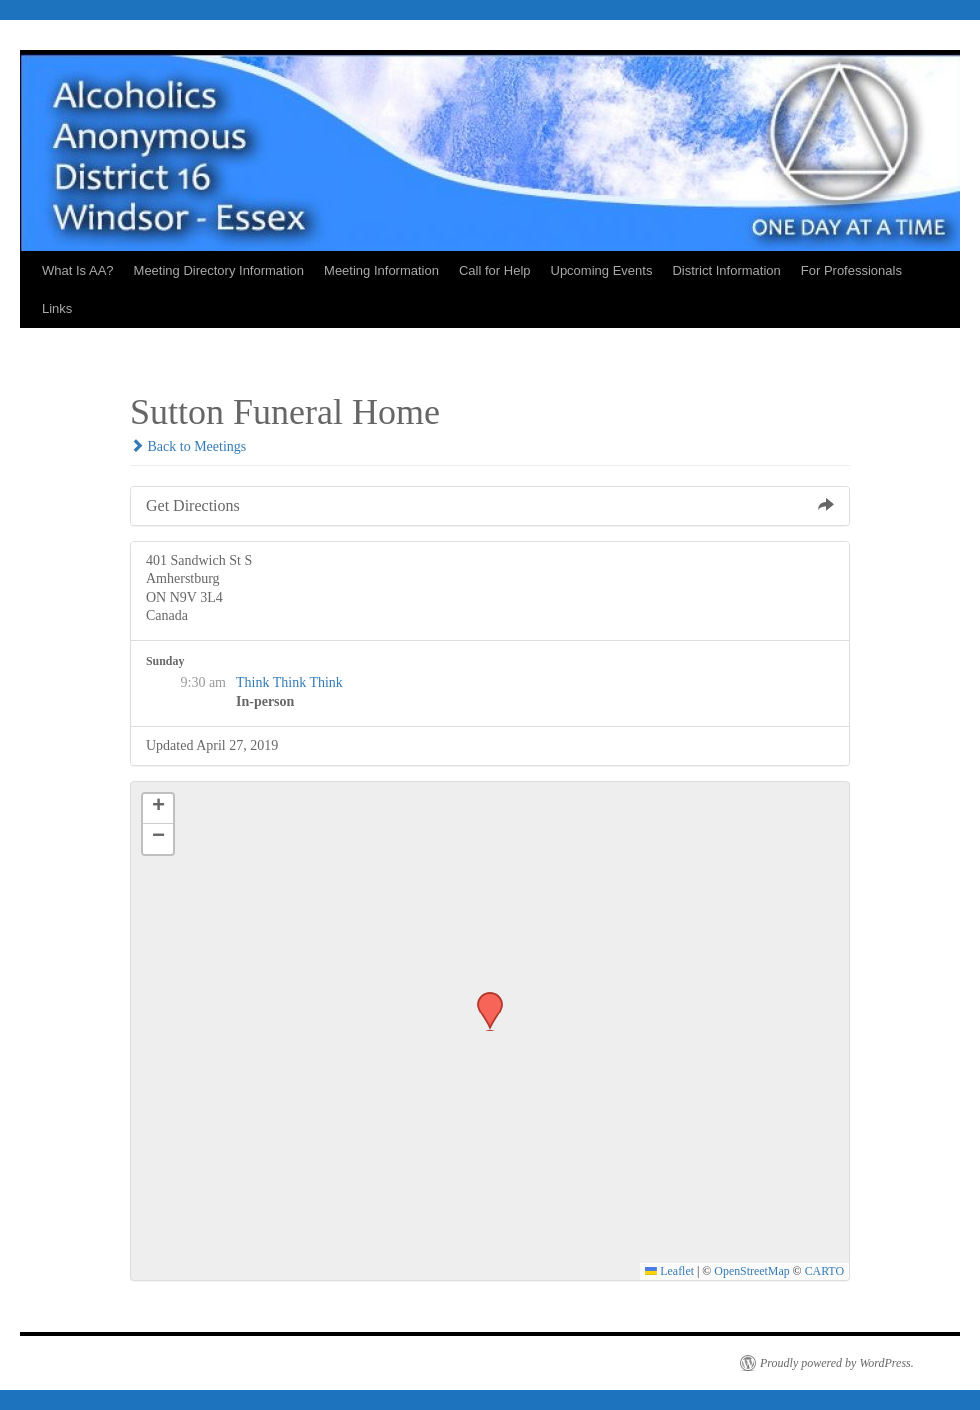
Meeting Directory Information (219, 270)
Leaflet (669, 1271)
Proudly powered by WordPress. (837, 1363)
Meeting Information (381, 270)
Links (57, 308)
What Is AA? (78, 270)
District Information (726, 270)
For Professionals (851, 270)
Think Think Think (289, 682)
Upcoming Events (602, 270)
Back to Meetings (188, 446)
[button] (483, 998)
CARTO (824, 1271)
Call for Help (495, 270)
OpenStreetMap (751, 1271)
